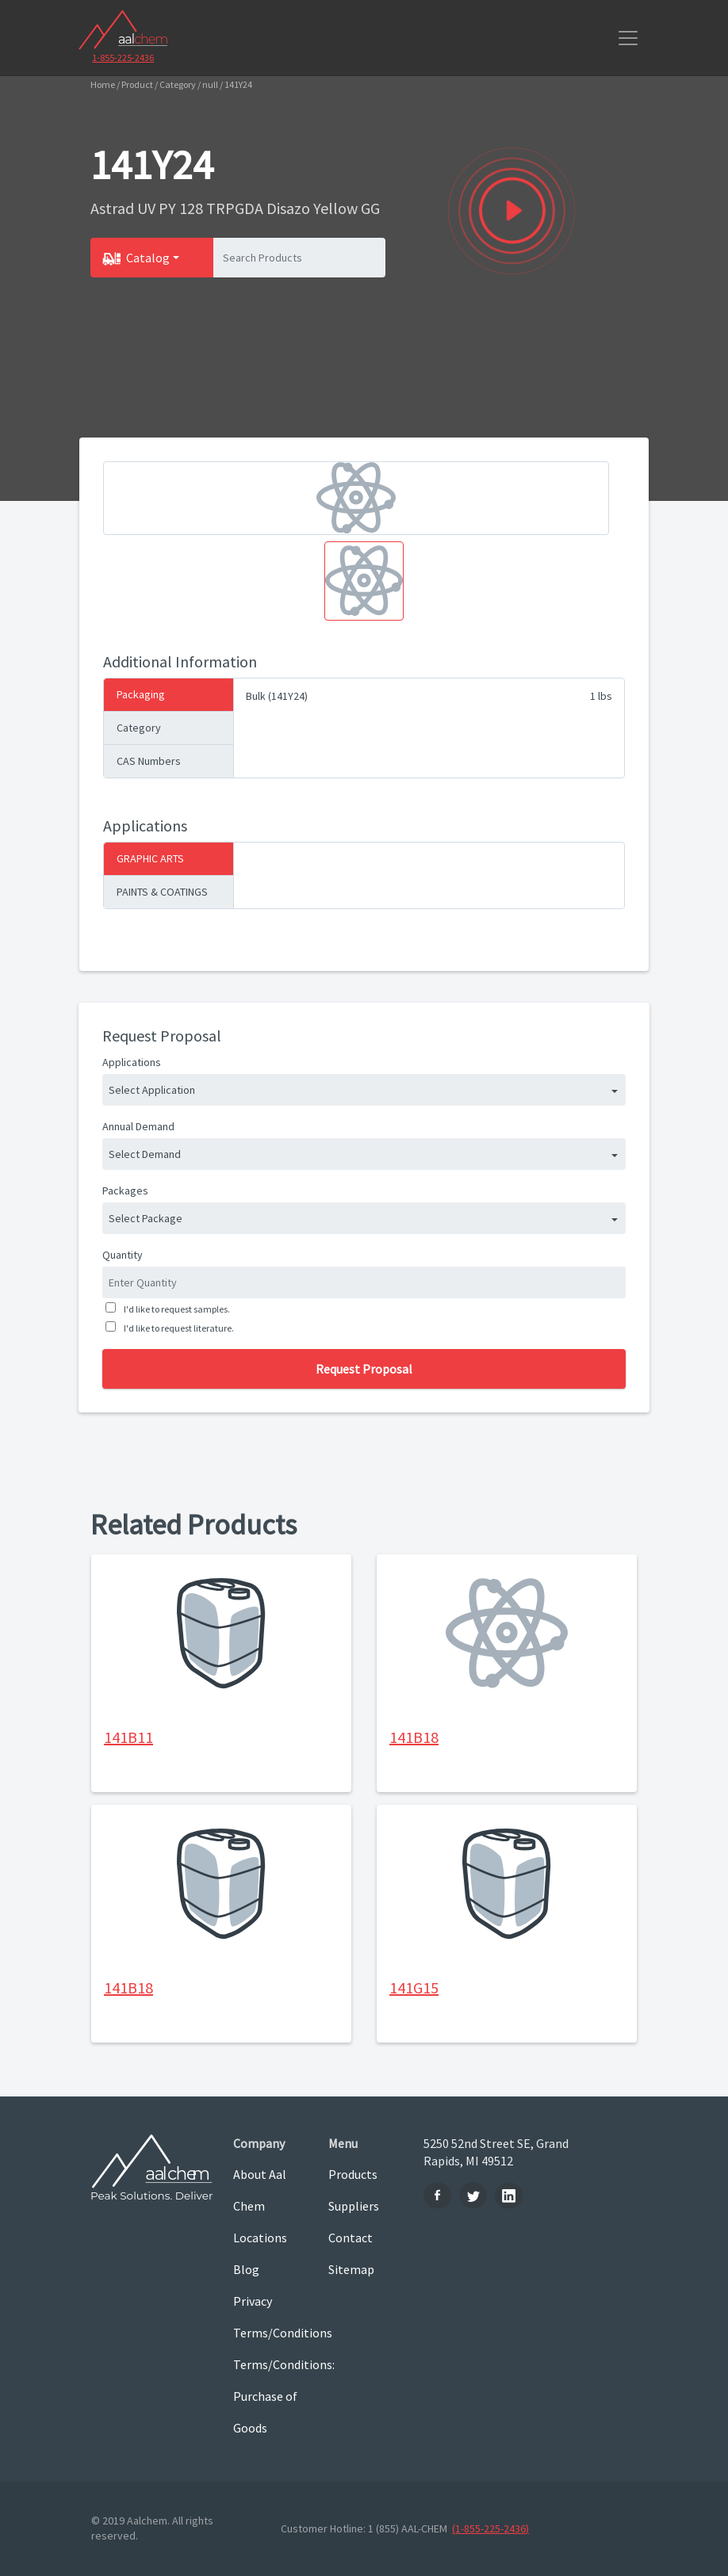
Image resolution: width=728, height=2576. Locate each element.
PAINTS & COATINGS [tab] (162, 892)
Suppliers (353, 2206)
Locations (260, 2237)
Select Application (152, 1090)
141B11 (128, 1737)
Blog (246, 2269)
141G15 (414, 1987)
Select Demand (145, 1154)
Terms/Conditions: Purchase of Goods (269, 2396)
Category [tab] (139, 727)
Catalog (148, 258)
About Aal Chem (259, 2190)
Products (352, 2174)
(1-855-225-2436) (490, 2528)
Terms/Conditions (269, 2333)
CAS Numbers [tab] (149, 761)
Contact (350, 2237)
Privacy (252, 2301)
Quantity (122, 1255)
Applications (131, 1062)
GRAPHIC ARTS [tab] (150, 858)
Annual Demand (138, 1126)
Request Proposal (364, 1369)
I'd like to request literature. (177, 1328)
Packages (125, 1190)
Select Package (145, 1218)
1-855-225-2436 (123, 57)
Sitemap (351, 2269)
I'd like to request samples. (175, 1309)
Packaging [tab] (141, 694)
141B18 (414, 1737)
